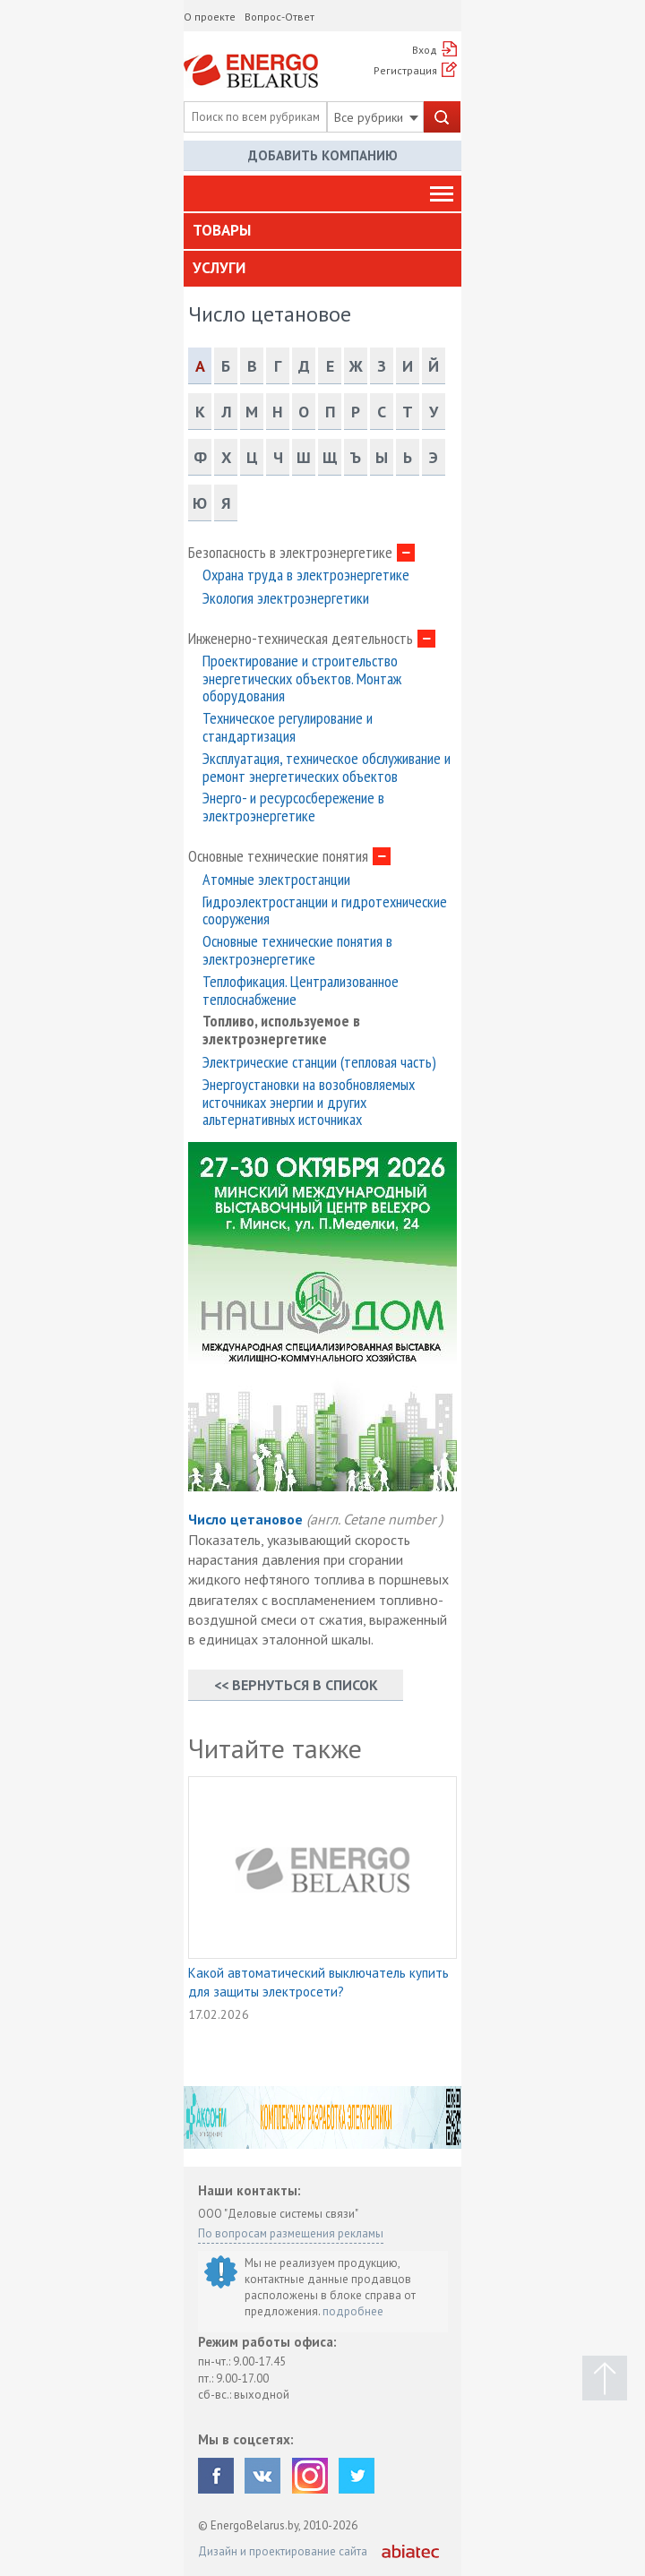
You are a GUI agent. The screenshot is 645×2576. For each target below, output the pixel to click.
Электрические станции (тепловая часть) (319, 1062)
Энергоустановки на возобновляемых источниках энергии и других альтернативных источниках (308, 1102)
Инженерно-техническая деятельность (300, 639)
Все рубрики (376, 117)
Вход (424, 49)
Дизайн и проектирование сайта (282, 2551)
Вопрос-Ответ (279, 16)
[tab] (322, 231)
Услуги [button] (219, 268)
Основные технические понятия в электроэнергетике (297, 950)
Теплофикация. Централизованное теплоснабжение (300, 991)
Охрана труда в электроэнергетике (305, 575)
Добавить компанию (323, 155)
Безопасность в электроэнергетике (290, 553)
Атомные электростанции (276, 880)
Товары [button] (222, 230)
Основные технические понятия (278, 856)
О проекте (210, 16)
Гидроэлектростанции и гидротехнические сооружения (324, 911)
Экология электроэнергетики (285, 598)
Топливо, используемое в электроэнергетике (281, 1030)
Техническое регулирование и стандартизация (287, 727)
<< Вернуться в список (296, 1685)
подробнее (352, 2311)
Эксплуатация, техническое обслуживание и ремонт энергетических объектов (326, 768)
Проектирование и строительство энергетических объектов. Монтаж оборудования (301, 678)
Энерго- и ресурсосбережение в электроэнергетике (293, 807)
